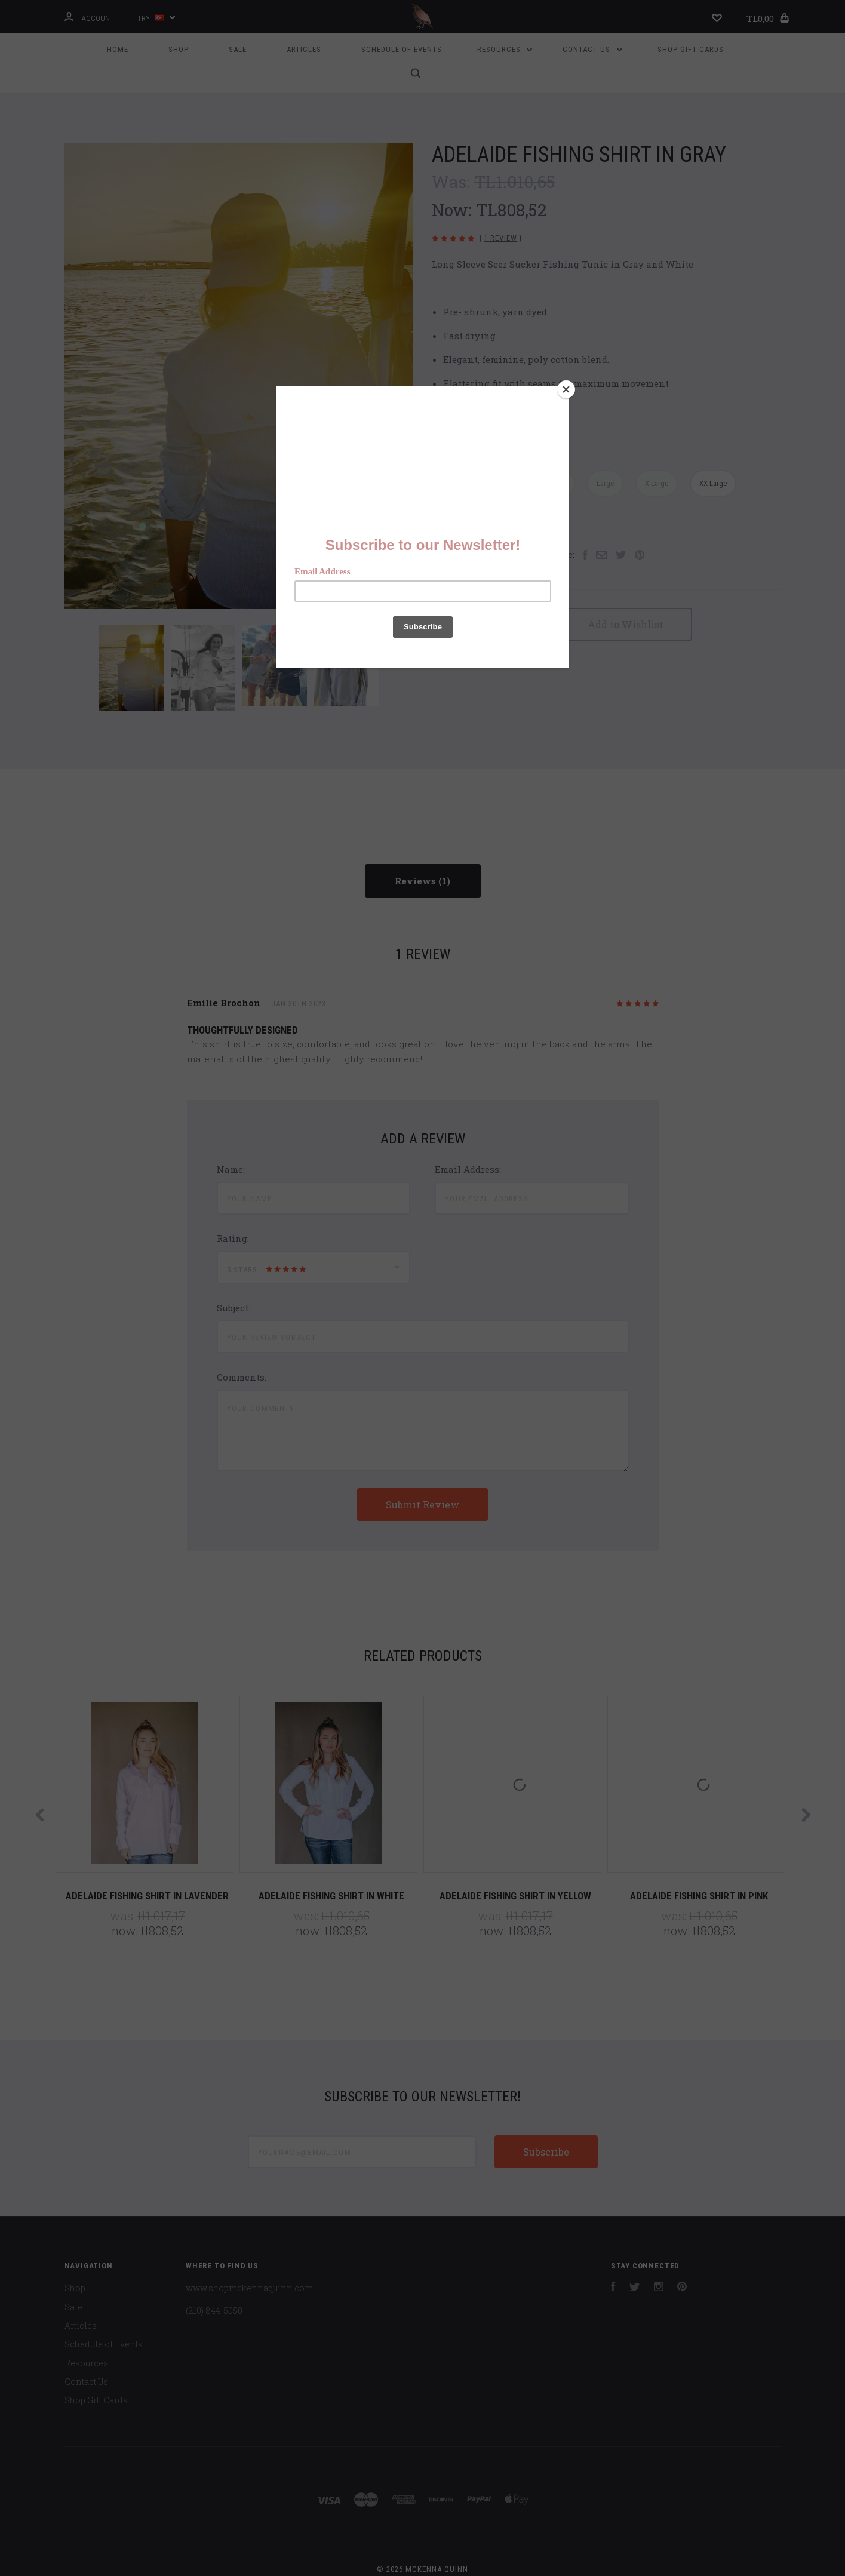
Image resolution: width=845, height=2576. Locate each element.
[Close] (566, 389)
